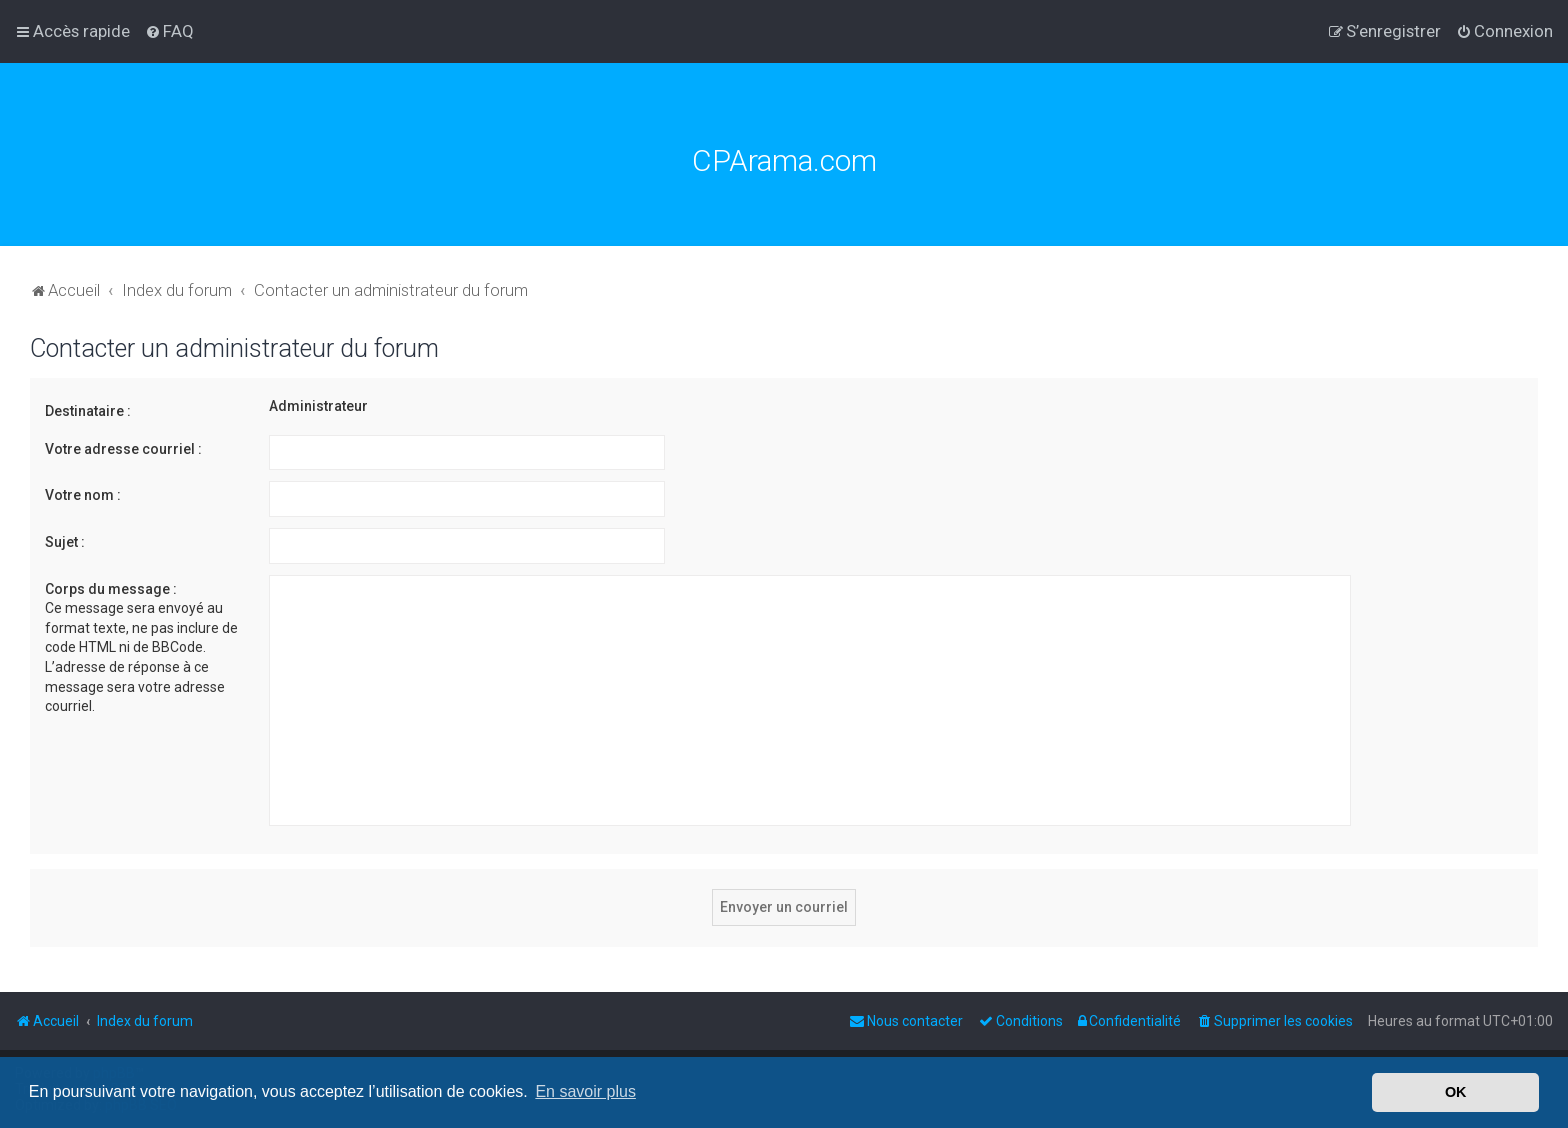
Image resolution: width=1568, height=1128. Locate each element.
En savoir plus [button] (585, 1091)
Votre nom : (83, 495)
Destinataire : (88, 411)
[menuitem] (169, 31)
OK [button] (1456, 1092)
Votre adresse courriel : (123, 449)
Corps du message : (111, 589)
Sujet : (65, 542)
